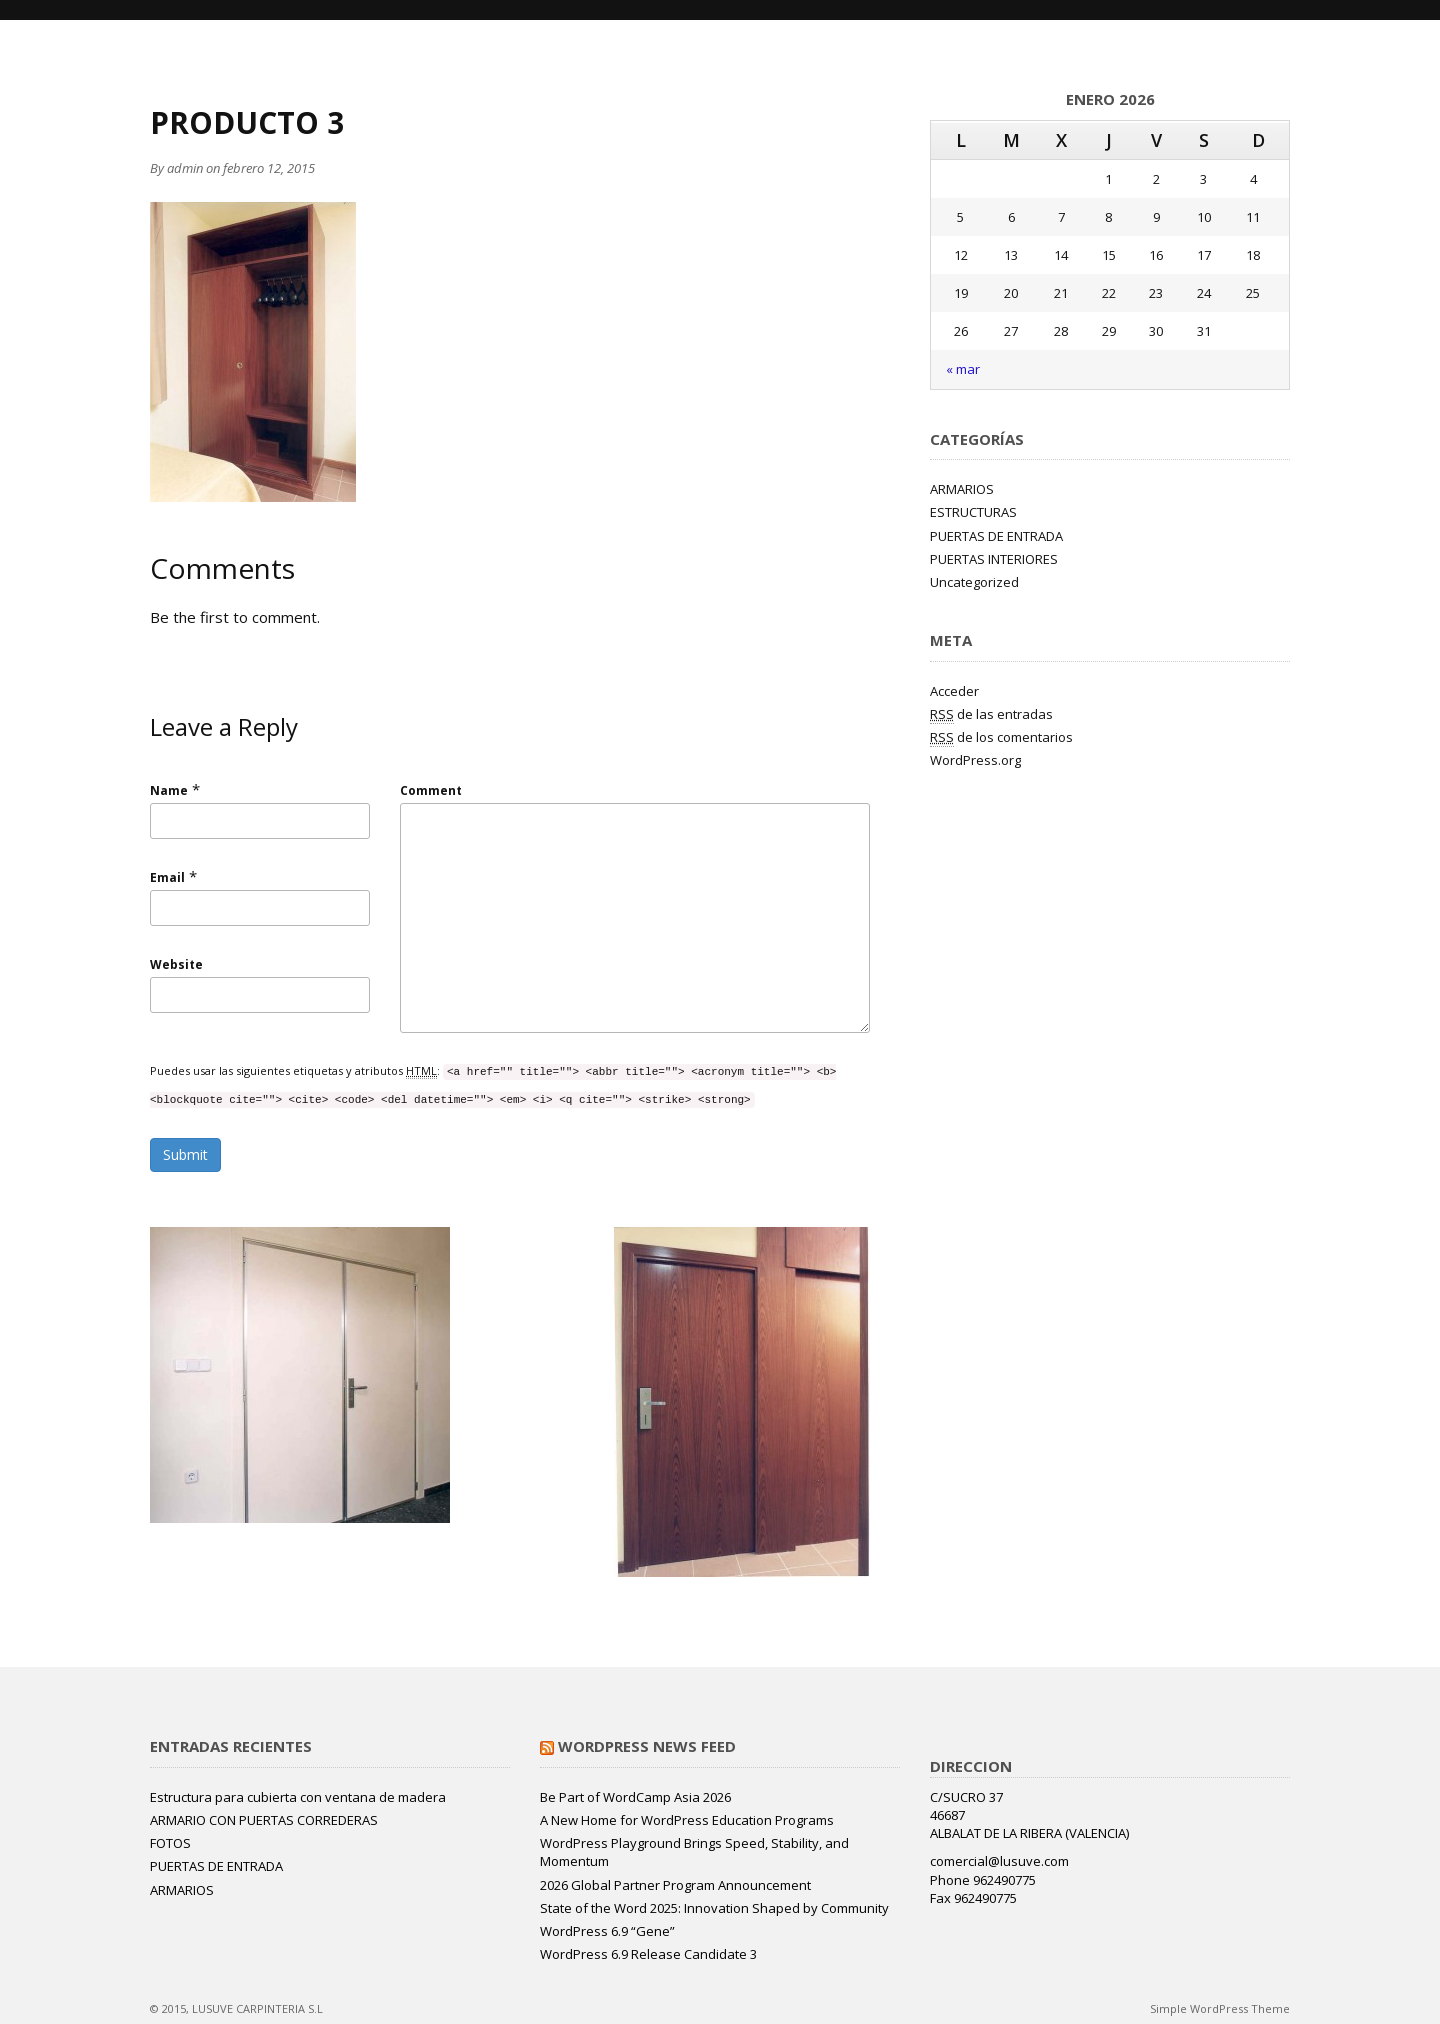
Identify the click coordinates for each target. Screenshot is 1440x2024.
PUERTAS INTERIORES (994, 559)
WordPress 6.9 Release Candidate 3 (648, 1954)
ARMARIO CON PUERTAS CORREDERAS (264, 1820)
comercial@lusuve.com (999, 1861)
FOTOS (170, 1843)
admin (185, 168)
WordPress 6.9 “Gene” (607, 1931)
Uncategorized (974, 582)
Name (169, 790)
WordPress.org (975, 760)
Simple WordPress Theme (1220, 2008)
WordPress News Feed (647, 1746)
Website (176, 964)
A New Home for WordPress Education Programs (687, 1820)
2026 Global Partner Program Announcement (675, 1885)
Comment (431, 790)
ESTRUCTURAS (973, 512)
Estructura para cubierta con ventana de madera (298, 1797)
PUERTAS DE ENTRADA (996, 536)
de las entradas (991, 714)
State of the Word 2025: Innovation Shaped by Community (714, 1908)
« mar (963, 369)
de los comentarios (1001, 737)
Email (167, 877)
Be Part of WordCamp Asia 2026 (635, 1797)
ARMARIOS (962, 489)
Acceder (954, 691)
